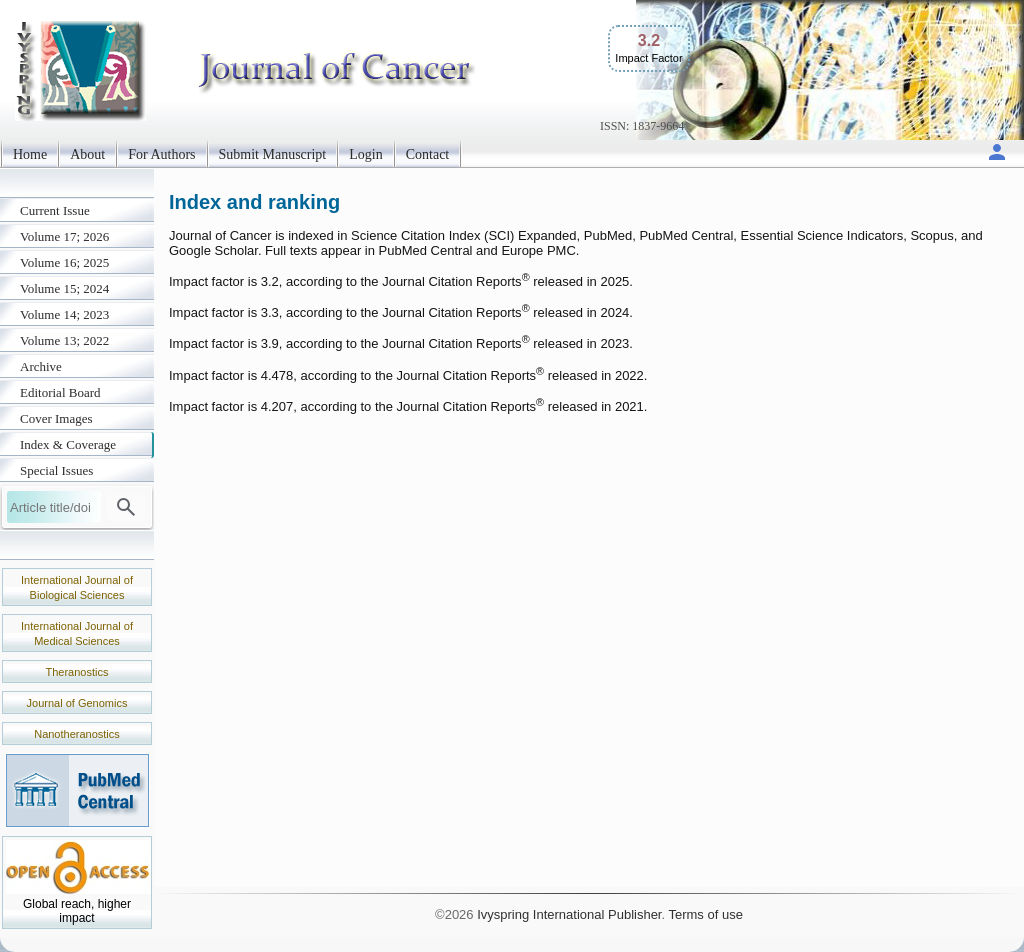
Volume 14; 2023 (64, 314)
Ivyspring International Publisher (569, 914)
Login (365, 154)
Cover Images (56, 418)
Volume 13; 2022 (64, 340)
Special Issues (56, 470)
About (87, 154)
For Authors (161, 154)
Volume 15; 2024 (64, 288)
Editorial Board (60, 392)
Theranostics (77, 672)
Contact (428, 154)
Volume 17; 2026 (64, 236)
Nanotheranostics (77, 734)
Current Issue (55, 210)
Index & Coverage (68, 444)
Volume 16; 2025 (64, 262)
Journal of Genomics (77, 703)
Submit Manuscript (273, 154)
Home (30, 154)
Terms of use (705, 914)
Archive (41, 366)
